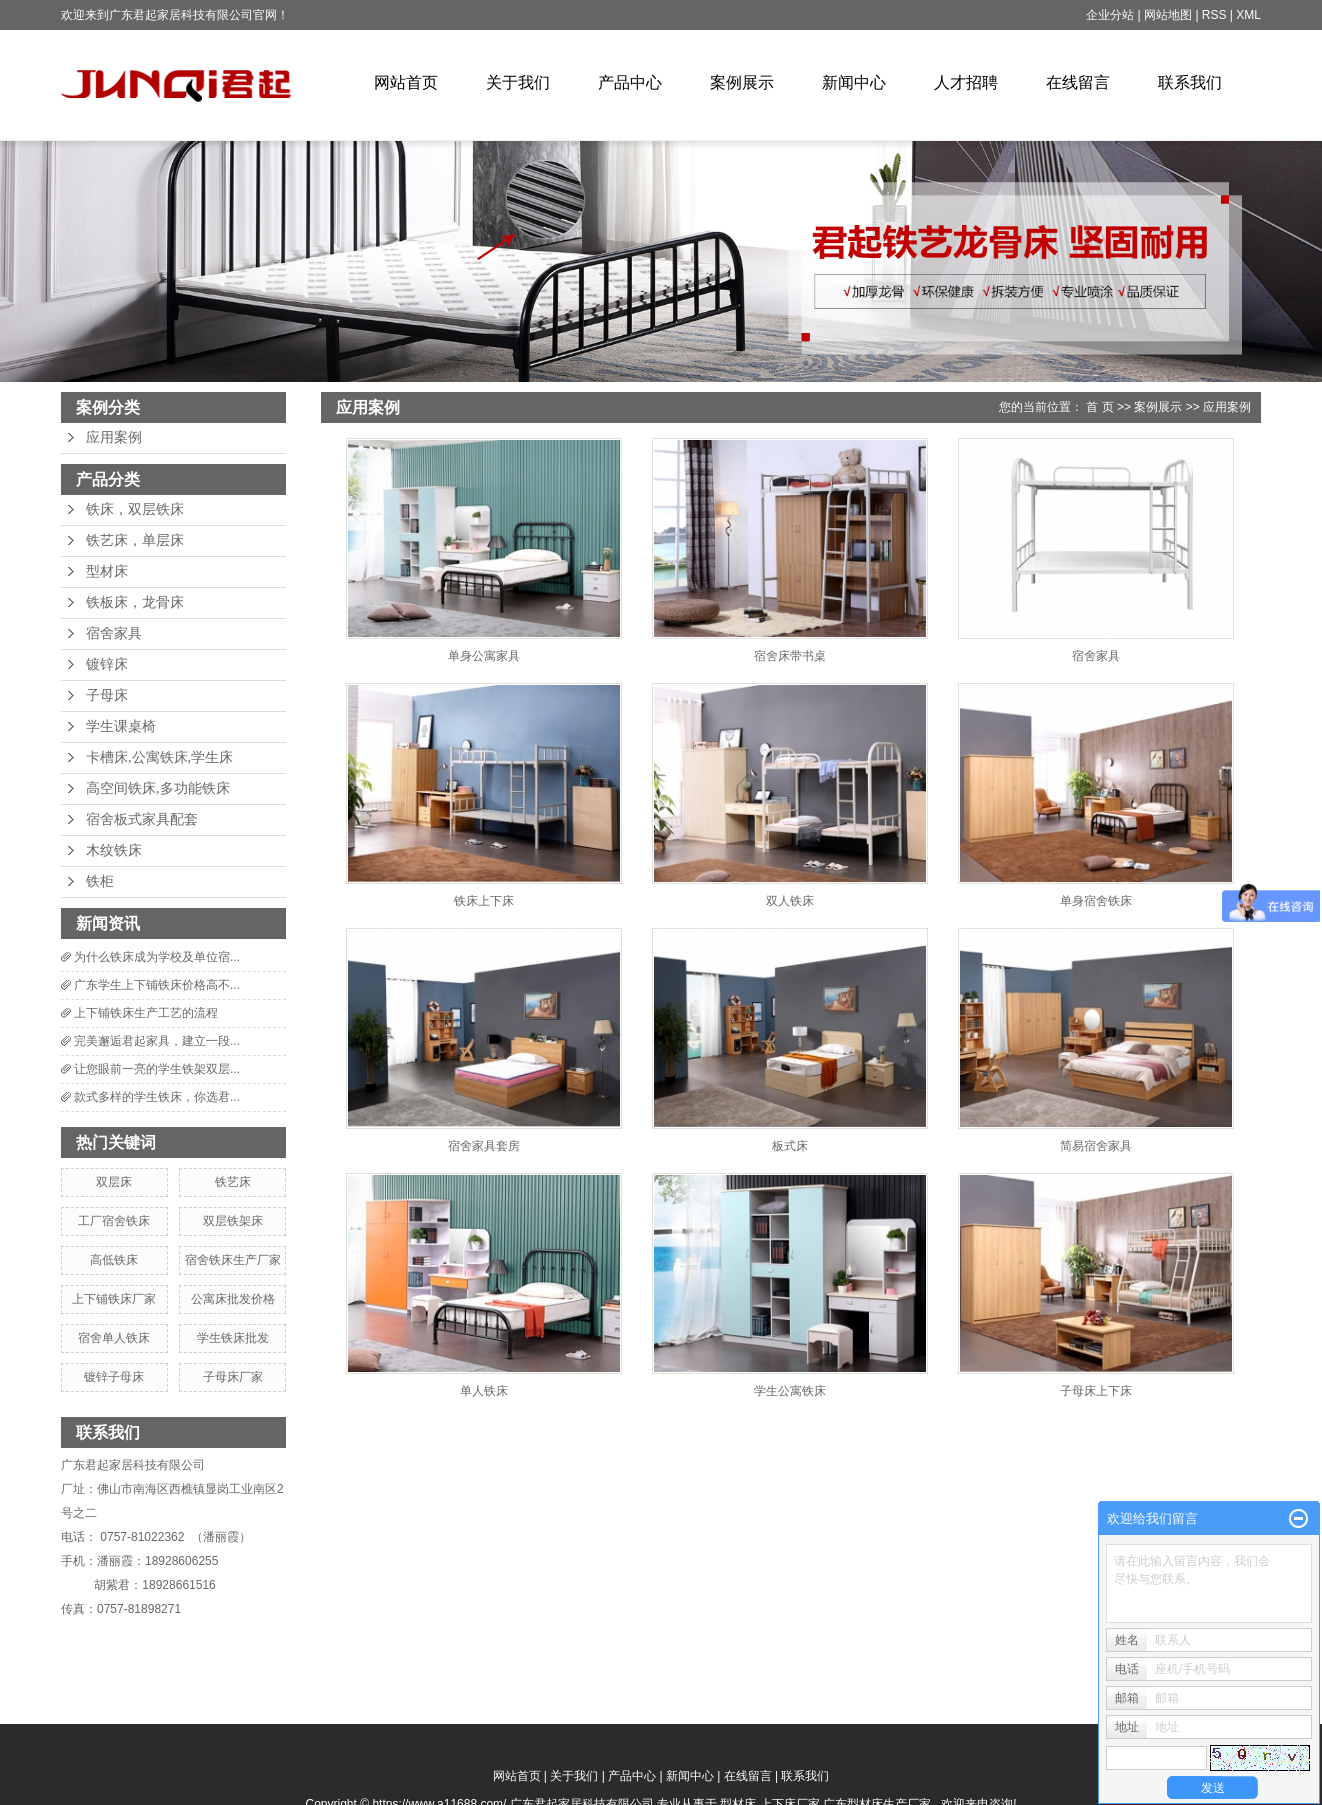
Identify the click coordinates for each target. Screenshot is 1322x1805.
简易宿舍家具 (1096, 1146)
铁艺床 (233, 1182)
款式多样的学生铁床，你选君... (157, 1097)
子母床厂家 (233, 1377)
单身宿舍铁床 (1096, 901)
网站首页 (406, 82)
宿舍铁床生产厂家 (233, 1260)
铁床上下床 (484, 901)
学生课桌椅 (121, 726)
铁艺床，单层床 (135, 540)
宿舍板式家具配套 (142, 819)
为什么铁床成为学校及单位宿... (157, 957)
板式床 (790, 1146)
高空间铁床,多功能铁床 (158, 788)
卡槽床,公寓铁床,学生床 (159, 757)
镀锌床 (107, 664)
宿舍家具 (114, 633)
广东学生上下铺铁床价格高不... (157, 985)
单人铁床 (484, 1391)
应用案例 (114, 437)
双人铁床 (790, 901)
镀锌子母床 (114, 1377)
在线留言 (1078, 82)
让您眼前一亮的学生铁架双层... (157, 1069)
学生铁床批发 (233, 1338)
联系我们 (1190, 82)
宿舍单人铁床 (114, 1338)
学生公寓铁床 (790, 1391)
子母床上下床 (1096, 1391)
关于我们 (518, 82)
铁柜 (100, 881)
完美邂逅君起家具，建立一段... (157, 1041)
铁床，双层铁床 (135, 509)
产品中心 (630, 82)
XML (1248, 15)
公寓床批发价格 (233, 1299)
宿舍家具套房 (484, 1146)
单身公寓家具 (484, 656)
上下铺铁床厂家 (114, 1299)
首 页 (1099, 407)
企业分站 (1110, 15)
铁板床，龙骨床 (135, 602)
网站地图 (1169, 15)
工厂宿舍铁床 (114, 1221)
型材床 (107, 571)
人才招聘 (966, 82)
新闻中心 (854, 82)
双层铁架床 (233, 1221)
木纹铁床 (114, 850)
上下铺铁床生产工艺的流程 (146, 1013)
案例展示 (742, 82)
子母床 (107, 695)
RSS (1214, 15)
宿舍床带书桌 (790, 656)
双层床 (114, 1182)
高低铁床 (114, 1260)
